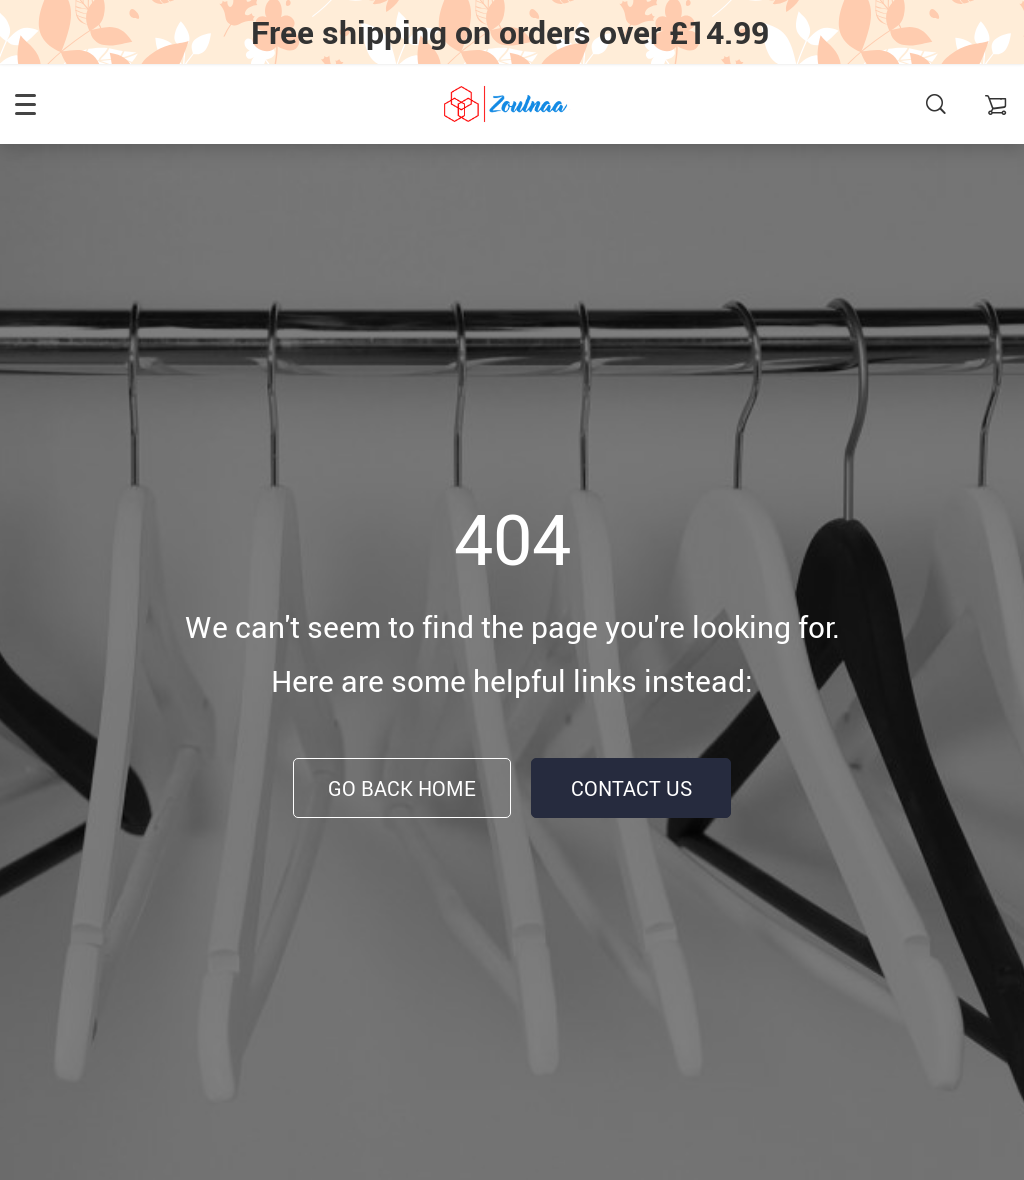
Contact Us (631, 788)
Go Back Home (402, 788)
